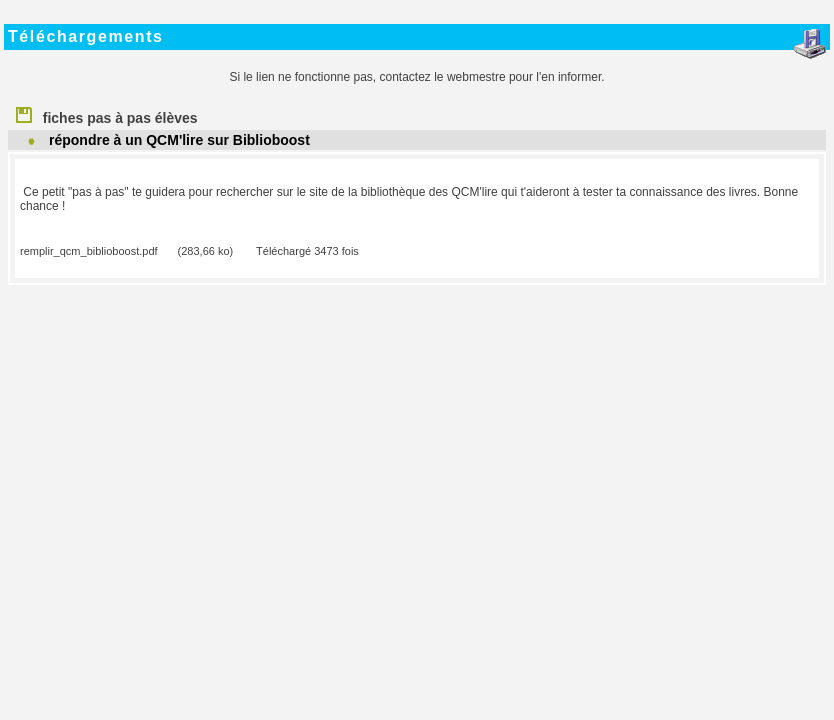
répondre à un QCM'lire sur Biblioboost (179, 140)
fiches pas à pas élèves (106, 114)
